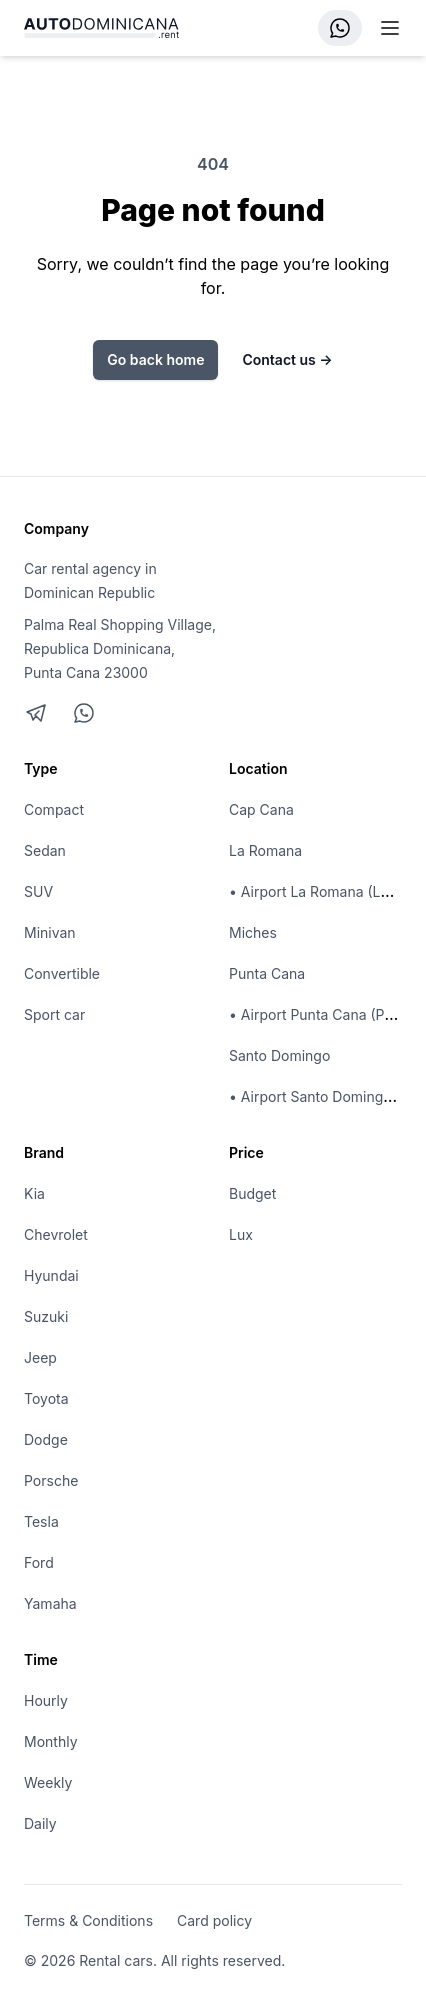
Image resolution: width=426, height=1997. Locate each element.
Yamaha (50, 1603)
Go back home (155, 359)
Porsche (51, 1480)
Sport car (54, 1014)
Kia (34, 1193)
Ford (39, 1562)
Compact (54, 809)
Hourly (46, 1700)
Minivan (50, 932)
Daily (40, 1823)
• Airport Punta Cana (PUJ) (318, 1014)
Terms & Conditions (88, 1920)
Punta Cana (267, 973)
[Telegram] (36, 713)
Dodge (46, 1439)
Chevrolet (56, 1234)
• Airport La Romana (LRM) (318, 891)
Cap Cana (261, 809)
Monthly (51, 1741)
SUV (38, 891)
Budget (252, 1193)
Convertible (62, 973)
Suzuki (46, 1316)
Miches (253, 932)
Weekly (48, 1782)
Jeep (40, 1357)
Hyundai (51, 1275)
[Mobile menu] (390, 28)
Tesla (41, 1521)
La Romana (265, 850)
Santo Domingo (279, 1055)
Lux (241, 1234)
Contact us (287, 359)
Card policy (214, 1920)
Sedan (45, 850)
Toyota (46, 1398)
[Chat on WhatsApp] (84, 713)
